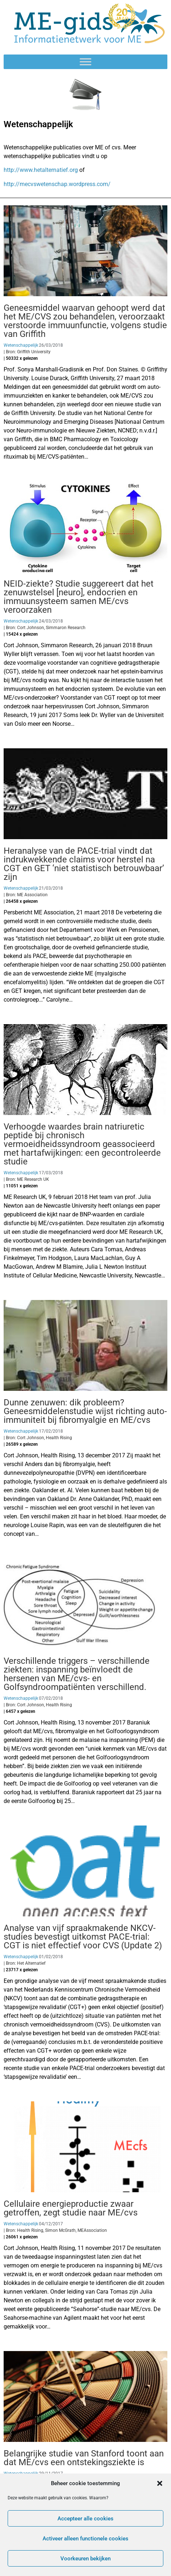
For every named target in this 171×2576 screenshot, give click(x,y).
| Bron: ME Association (26, 894)
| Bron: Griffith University (27, 351)
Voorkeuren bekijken (85, 2558)
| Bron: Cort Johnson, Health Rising (38, 1437)
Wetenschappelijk (21, 345)
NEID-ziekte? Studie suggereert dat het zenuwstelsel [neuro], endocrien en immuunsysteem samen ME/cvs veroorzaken (79, 597)
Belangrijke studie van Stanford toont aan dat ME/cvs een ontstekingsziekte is (84, 2457)
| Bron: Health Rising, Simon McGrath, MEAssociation (55, 2230)
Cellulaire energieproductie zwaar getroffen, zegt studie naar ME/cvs (71, 2208)
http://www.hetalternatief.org (41, 169)
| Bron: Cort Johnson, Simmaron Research (45, 627)
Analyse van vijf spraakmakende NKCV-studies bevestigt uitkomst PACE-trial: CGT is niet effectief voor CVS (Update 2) (83, 1937)
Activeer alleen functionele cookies (85, 2538)
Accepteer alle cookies (85, 2518)
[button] (159, 2483)
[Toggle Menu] (85, 61)
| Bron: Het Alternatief (24, 1963)
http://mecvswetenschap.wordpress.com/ (57, 184)
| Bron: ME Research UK (26, 1179)
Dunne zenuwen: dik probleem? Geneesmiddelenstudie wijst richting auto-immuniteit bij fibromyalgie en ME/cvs (85, 1411)
